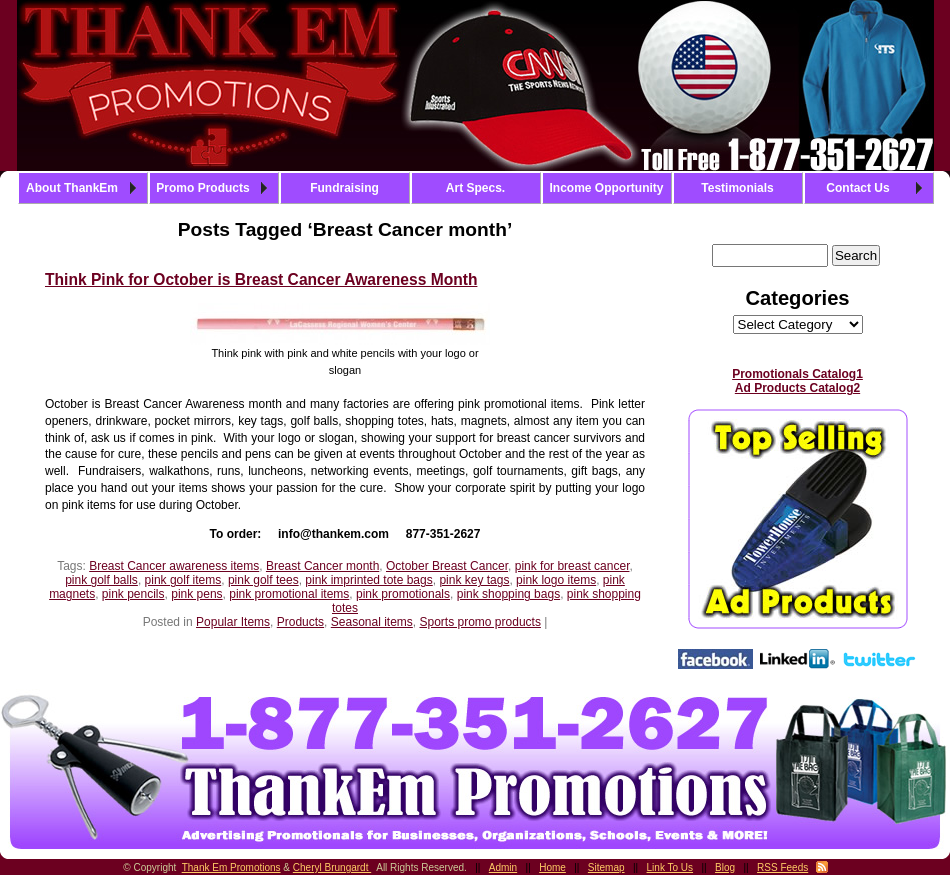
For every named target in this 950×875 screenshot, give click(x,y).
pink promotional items (289, 594)
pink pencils (133, 594)
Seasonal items (372, 622)
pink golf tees (263, 580)
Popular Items (233, 622)
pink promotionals (403, 594)
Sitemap (606, 867)
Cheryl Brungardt (332, 867)
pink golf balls (101, 580)
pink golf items (183, 580)
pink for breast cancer (572, 566)
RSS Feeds (782, 867)
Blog (725, 867)
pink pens (196, 594)
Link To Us (670, 867)
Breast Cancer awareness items (174, 566)
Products (300, 622)
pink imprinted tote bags (368, 580)
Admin (503, 867)
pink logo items (556, 580)
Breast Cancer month (322, 566)
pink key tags (474, 580)
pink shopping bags (508, 594)
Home (552, 867)
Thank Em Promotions (231, 867)
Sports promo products (480, 622)
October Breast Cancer (447, 566)
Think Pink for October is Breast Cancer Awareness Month (261, 279)
